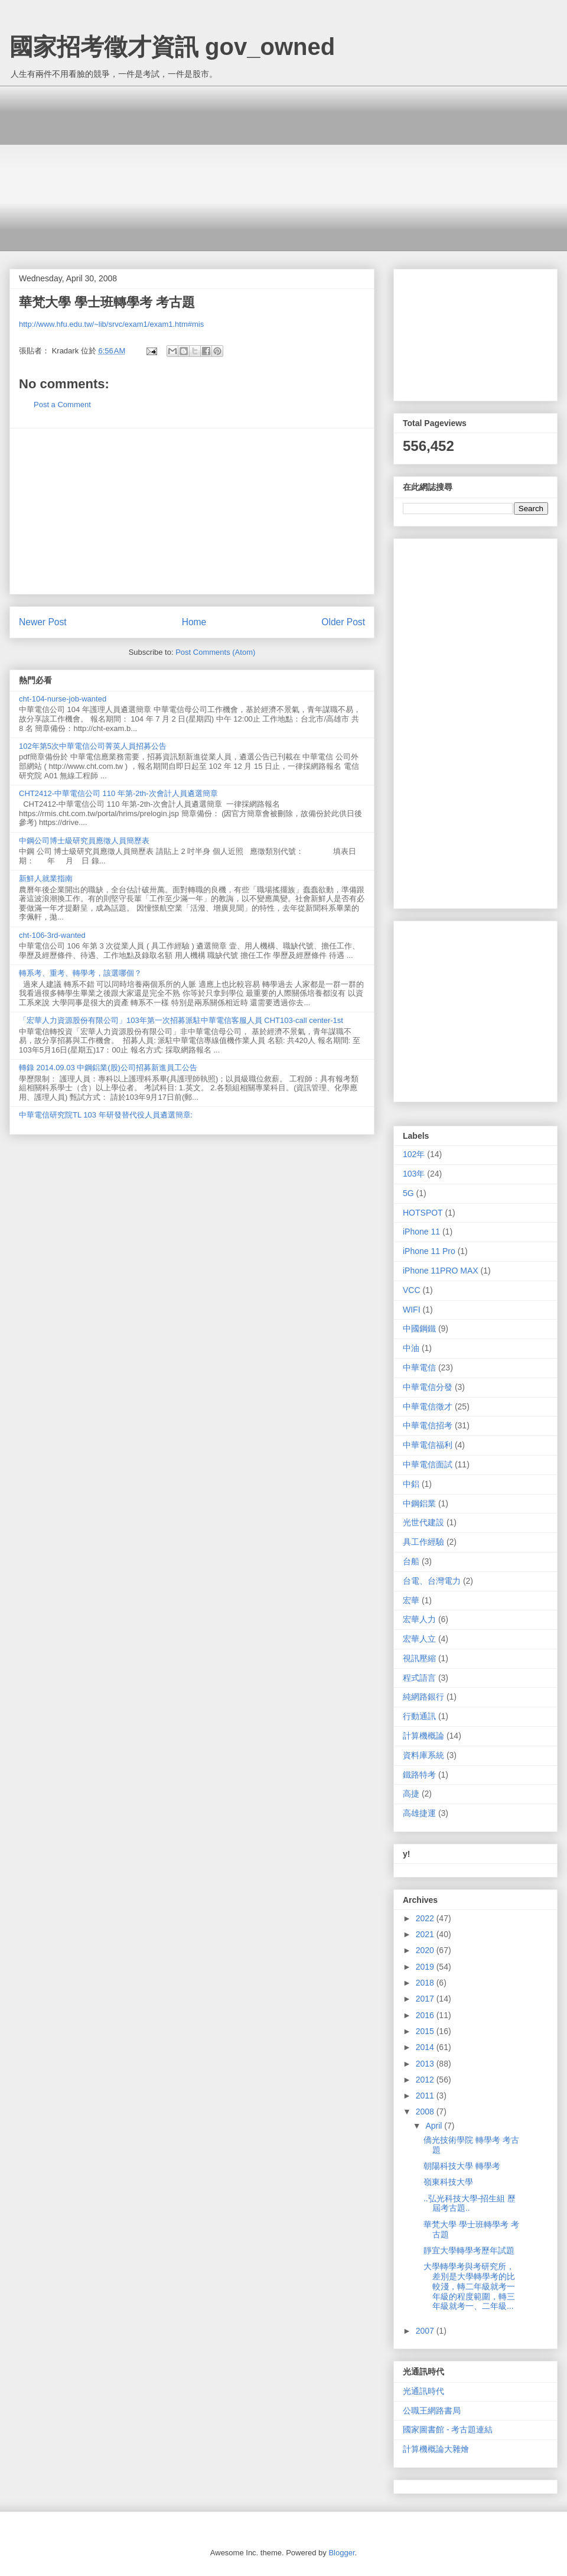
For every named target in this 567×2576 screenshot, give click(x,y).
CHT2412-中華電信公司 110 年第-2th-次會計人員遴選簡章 (118, 793)
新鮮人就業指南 (46, 878)
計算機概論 (423, 1735)
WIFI (412, 1309)
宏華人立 (419, 1638)
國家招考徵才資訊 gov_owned (172, 47)
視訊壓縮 (419, 1658)
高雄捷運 (419, 1813)
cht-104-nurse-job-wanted (62, 698)
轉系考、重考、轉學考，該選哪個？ (80, 973)
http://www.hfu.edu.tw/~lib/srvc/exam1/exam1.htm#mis (111, 324)
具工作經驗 (423, 1542)
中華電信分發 (427, 1387)
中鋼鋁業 (419, 1503)
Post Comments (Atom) (215, 652)
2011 (426, 2095)
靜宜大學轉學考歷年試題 (468, 2250)
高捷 (411, 1793)
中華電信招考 (427, 1425)
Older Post (343, 622)
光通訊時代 (423, 2391)
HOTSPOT (423, 1212)
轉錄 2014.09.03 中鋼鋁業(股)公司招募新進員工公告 (108, 1067)
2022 (426, 1918)
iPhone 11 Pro (429, 1251)
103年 (414, 1173)
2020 (426, 1950)
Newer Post (43, 622)
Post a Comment (62, 404)
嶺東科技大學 (448, 2182)
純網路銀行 (423, 1696)
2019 (426, 1966)
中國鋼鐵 (419, 1328)
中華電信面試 (427, 1464)
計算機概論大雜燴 (436, 2449)
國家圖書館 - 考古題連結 (448, 2429)
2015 (426, 2031)
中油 (411, 1348)
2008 (426, 2111)
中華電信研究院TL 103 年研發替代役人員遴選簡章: (106, 1114)
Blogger (341, 2552)
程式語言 (419, 1677)
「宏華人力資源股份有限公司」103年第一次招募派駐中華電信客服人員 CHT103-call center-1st (181, 1020)
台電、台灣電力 (432, 1581)
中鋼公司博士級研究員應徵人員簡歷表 (84, 840)
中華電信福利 (427, 1445)
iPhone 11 (421, 1231)
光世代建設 (423, 1522)
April (434, 2125)
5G (408, 1193)
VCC (412, 1290)
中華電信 (419, 1367)
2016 (426, 2015)
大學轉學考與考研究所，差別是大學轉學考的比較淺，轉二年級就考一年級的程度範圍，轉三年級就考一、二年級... (469, 2286)
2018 (426, 1982)
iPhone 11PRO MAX (440, 1270)
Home (194, 622)
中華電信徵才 (427, 1406)
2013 (426, 2063)
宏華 (411, 1600)
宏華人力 (419, 1619)
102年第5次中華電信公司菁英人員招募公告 (93, 746)
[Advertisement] (292, 168)
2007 (426, 2330)
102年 (414, 1154)
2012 (426, 2079)
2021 (426, 1934)
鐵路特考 (419, 1774)
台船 (411, 1561)
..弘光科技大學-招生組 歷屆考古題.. (469, 2203)
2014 (426, 2047)
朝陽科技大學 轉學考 (461, 2166)
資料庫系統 (423, 1755)
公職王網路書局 (432, 2410)
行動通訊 (419, 1716)
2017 (426, 1998)
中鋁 (411, 1484)
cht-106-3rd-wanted (52, 935)
